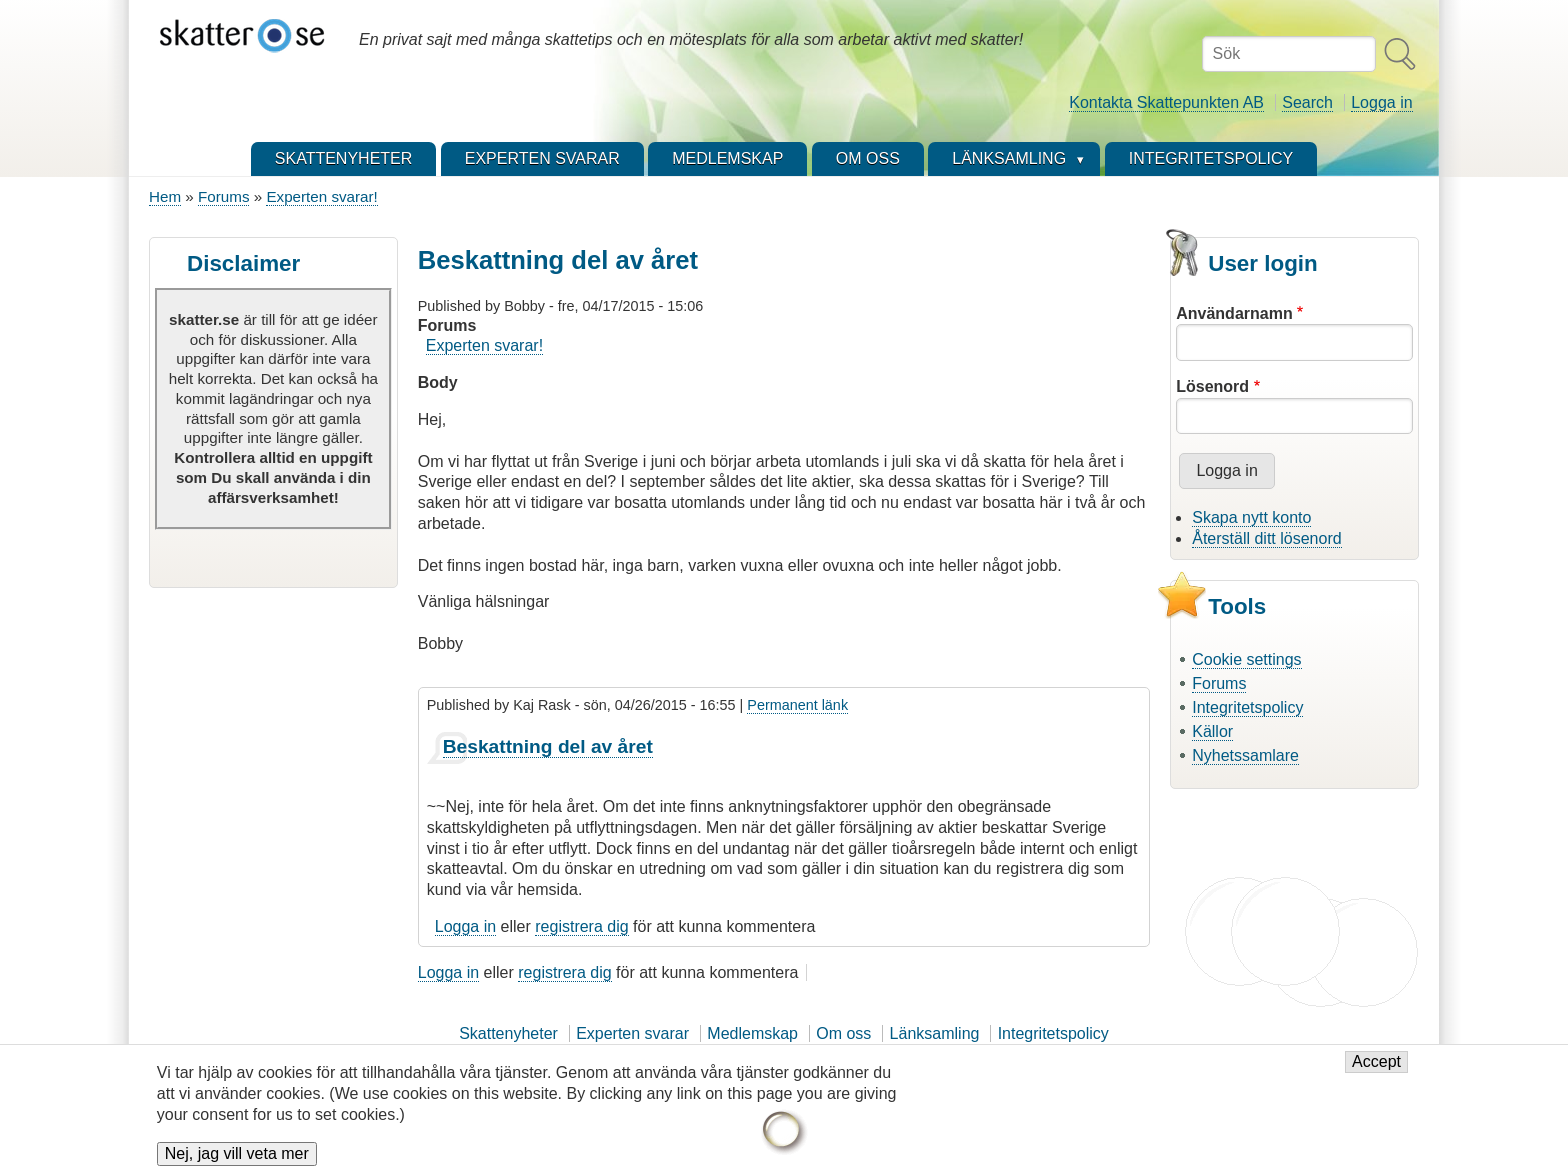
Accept (1376, 1070)
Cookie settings (1246, 659)
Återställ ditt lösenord (1266, 538)
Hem (165, 196)
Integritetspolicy (1247, 707)
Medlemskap (752, 1033)
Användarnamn (1234, 313)
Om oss (843, 1033)
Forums (223, 196)
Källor (1212, 731)
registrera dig (581, 926)
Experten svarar (632, 1033)
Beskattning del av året (548, 746)
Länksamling (935, 1033)
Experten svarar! (321, 196)
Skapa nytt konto (1251, 517)
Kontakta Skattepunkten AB (1166, 102)
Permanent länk (797, 705)
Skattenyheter (508, 1033)
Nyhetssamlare (1245, 755)
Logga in (1381, 102)
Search (1307, 102)
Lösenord (1212, 386)
